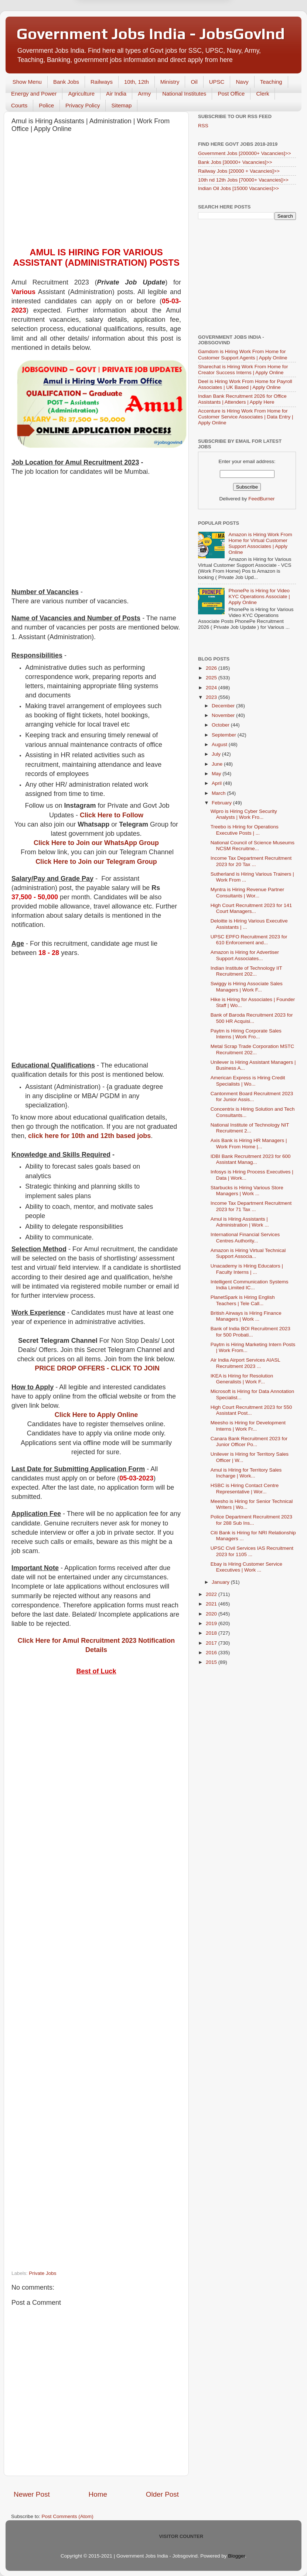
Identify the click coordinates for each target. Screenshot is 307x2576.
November (224, 715)
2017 (212, 1643)
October (221, 725)
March (219, 793)
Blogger (236, 2556)
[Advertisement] (96, 192)
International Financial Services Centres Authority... (245, 1237)
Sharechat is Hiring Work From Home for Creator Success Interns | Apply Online (243, 369)
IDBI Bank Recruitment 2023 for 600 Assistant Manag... (251, 1159)
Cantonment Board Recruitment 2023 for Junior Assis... (252, 1096)
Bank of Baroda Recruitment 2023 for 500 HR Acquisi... (252, 1018)
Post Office (231, 93)
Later (117, 36)
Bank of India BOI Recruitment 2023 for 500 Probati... (250, 1331)
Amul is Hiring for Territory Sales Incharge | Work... (246, 1473)
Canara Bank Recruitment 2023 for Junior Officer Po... (249, 1441)
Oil (194, 82)
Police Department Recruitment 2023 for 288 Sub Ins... (251, 1519)
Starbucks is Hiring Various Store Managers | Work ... (247, 1190)
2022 (212, 1594)
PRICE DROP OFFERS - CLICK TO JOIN (97, 1368)
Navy (242, 82)
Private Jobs (42, 2273)
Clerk (262, 93)
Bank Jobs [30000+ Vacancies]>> (235, 162)
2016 (212, 1652)
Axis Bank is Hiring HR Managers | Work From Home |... (249, 1143)
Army (144, 93)
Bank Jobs (66, 82)
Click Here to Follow (111, 815)
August (220, 744)
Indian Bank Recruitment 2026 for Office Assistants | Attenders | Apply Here (242, 399)
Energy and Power (34, 93)
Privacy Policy (82, 105)
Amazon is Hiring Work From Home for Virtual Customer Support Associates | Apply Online (260, 543)
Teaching (271, 82)
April (217, 783)
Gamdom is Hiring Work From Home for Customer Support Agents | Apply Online (242, 354)
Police (46, 105)
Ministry (170, 82)
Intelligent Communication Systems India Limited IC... (250, 1284)
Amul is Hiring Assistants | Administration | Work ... (240, 1222)
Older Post (162, 2494)
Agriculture (81, 93)
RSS (203, 125)
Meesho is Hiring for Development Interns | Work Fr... (248, 1425)
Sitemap (121, 105)
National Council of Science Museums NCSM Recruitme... (252, 845)
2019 (212, 1623)
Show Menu (27, 82)
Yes (192, 36)
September (225, 735)
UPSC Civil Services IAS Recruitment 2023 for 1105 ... (252, 1551)
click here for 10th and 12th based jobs (89, 1135)
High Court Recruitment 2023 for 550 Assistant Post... (251, 1410)
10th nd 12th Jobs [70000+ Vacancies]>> (243, 180)
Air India (116, 93)
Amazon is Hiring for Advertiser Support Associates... (245, 955)
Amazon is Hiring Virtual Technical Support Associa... (248, 1253)
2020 (212, 1614)
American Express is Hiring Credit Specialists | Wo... (248, 1080)
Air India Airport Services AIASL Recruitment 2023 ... (245, 1363)
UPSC (217, 82)
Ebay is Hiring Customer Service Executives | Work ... (246, 1567)
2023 (212, 697)
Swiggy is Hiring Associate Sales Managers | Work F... (247, 986)
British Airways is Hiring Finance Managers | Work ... (246, 1316)
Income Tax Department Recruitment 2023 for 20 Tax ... (251, 861)
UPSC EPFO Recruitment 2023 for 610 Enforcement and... (249, 939)
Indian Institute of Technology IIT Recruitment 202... (246, 971)
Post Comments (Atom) (67, 2516)
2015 (212, 1662)
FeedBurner (261, 498)
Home (98, 2494)
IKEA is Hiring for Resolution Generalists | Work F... (242, 1378)
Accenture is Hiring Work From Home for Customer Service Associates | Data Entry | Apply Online (245, 416)
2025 (212, 677)
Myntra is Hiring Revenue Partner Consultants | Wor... (247, 892)
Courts (19, 105)
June (218, 764)
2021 (212, 1604)
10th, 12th (136, 82)
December (224, 705)
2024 (212, 687)
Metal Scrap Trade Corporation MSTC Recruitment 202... (252, 1049)
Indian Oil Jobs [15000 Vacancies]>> (238, 188)
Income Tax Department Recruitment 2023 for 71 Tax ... (251, 1206)
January (221, 1582)
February (222, 803)
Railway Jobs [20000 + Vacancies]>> (239, 171)
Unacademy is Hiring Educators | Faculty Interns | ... (247, 1269)
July (217, 754)
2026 (212, 668)
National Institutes (184, 93)
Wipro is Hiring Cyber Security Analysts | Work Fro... (244, 814)
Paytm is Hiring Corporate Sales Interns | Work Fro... (246, 1033)
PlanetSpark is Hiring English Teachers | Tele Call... (243, 1300)
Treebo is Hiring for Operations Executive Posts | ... (245, 829)
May (217, 773)
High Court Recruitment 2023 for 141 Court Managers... (251, 908)
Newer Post (32, 2494)
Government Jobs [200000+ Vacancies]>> (244, 153)
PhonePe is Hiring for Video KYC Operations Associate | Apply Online (259, 596)
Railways (102, 82)
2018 (212, 1633)
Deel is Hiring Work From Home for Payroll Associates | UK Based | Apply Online (245, 384)
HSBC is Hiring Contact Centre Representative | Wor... (245, 1488)
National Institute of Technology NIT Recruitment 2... (250, 1128)
